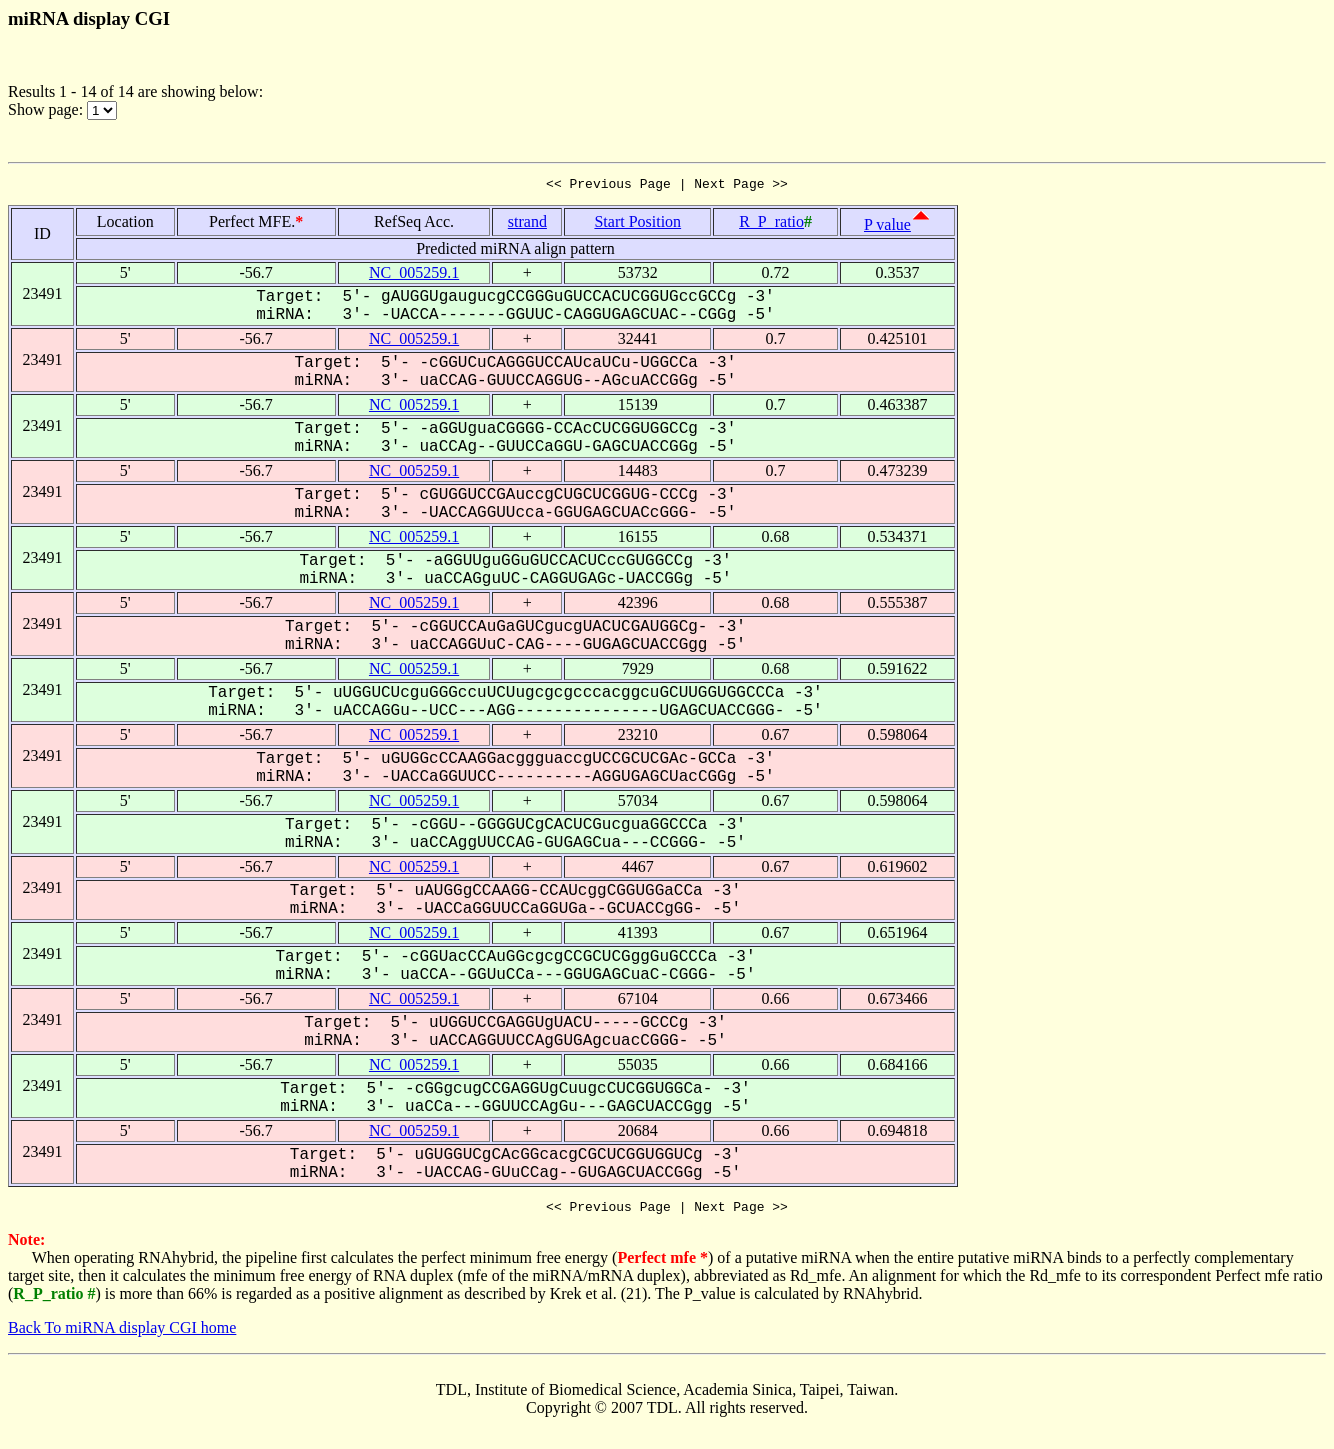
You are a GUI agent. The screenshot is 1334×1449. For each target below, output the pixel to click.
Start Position (637, 224)
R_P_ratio (771, 224)
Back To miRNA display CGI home (122, 1333)
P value (887, 227)
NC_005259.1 (414, 275)
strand (527, 224)
